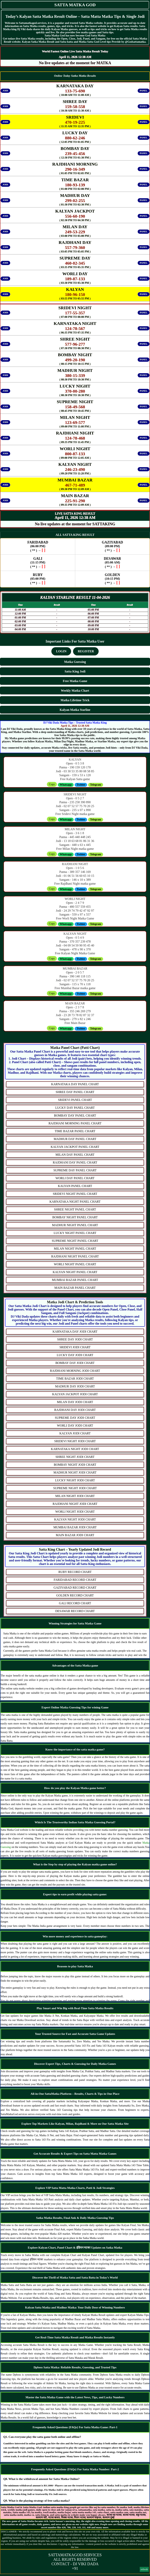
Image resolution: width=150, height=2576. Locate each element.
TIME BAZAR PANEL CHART (75, 1131)
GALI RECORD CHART (75, 1603)
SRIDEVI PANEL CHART (75, 1099)
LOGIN (61, 651)
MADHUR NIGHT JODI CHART (75, 1472)
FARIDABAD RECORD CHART (75, 1579)
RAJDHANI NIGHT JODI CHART (75, 1503)
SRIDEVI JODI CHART (74, 1347)
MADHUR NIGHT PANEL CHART (75, 1225)
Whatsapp (66, 784)
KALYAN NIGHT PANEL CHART (75, 1272)
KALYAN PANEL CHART (75, 1186)
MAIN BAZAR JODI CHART (75, 1535)
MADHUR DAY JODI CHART (75, 1386)
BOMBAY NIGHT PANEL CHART (75, 1217)
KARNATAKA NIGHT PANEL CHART (75, 1201)
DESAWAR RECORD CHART (75, 1611)
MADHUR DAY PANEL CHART (75, 1139)
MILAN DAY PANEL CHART (75, 1154)
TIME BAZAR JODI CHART (75, 1378)
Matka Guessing (75, 661)
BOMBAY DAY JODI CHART (75, 1363)
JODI (5, 90)
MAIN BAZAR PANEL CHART (75, 1287)
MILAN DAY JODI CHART (75, 1402)
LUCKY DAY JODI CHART (75, 1355)
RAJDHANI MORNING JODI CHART (75, 1370)
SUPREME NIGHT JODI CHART (75, 1488)
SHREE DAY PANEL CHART (75, 1092)
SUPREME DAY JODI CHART (75, 1417)
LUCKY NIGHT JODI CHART (75, 1480)
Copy (52, 784)
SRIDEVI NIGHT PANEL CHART (75, 1193)
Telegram (95, 784)
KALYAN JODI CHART (75, 1433)
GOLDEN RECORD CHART (75, 1595)
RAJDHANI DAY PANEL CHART (75, 1162)
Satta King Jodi (75, 671)
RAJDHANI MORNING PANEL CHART (74, 1123)
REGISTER (86, 651)
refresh (144, 2569)
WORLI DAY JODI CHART (75, 1425)
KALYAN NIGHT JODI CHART (75, 1519)
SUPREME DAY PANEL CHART (74, 1170)
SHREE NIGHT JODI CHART (75, 1456)
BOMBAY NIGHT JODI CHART (75, 1464)
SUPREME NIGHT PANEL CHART (75, 1240)
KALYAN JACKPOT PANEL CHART (75, 1146)
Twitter (81, 784)
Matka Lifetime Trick (75, 700)
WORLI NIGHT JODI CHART (75, 1511)
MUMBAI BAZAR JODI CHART (75, 1527)
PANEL (143, 90)
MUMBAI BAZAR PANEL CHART (75, 1280)
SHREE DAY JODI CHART (75, 1339)
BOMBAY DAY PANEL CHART (75, 1115)
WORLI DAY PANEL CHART (75, 1178)
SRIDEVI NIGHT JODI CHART (75, 1441)
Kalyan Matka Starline (75, 709)
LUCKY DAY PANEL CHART (75, 1107)
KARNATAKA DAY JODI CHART (75, 1331)
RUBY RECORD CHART (75, 1572)
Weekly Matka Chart (75, 690)
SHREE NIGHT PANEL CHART (75, 1209)
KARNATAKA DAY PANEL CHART (75, 1084)
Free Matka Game (75, 681)
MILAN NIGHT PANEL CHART (75, 1248)
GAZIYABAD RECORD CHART (75, 1587)
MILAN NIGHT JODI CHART (75, 1496)
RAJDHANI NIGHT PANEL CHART (75, 1256)
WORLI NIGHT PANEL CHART (75, 1264)
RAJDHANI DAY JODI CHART (75, 1409)
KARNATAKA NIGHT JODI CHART (75, 1449)
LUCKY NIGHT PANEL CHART (75, 1233)
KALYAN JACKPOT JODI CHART (75, 1394)
